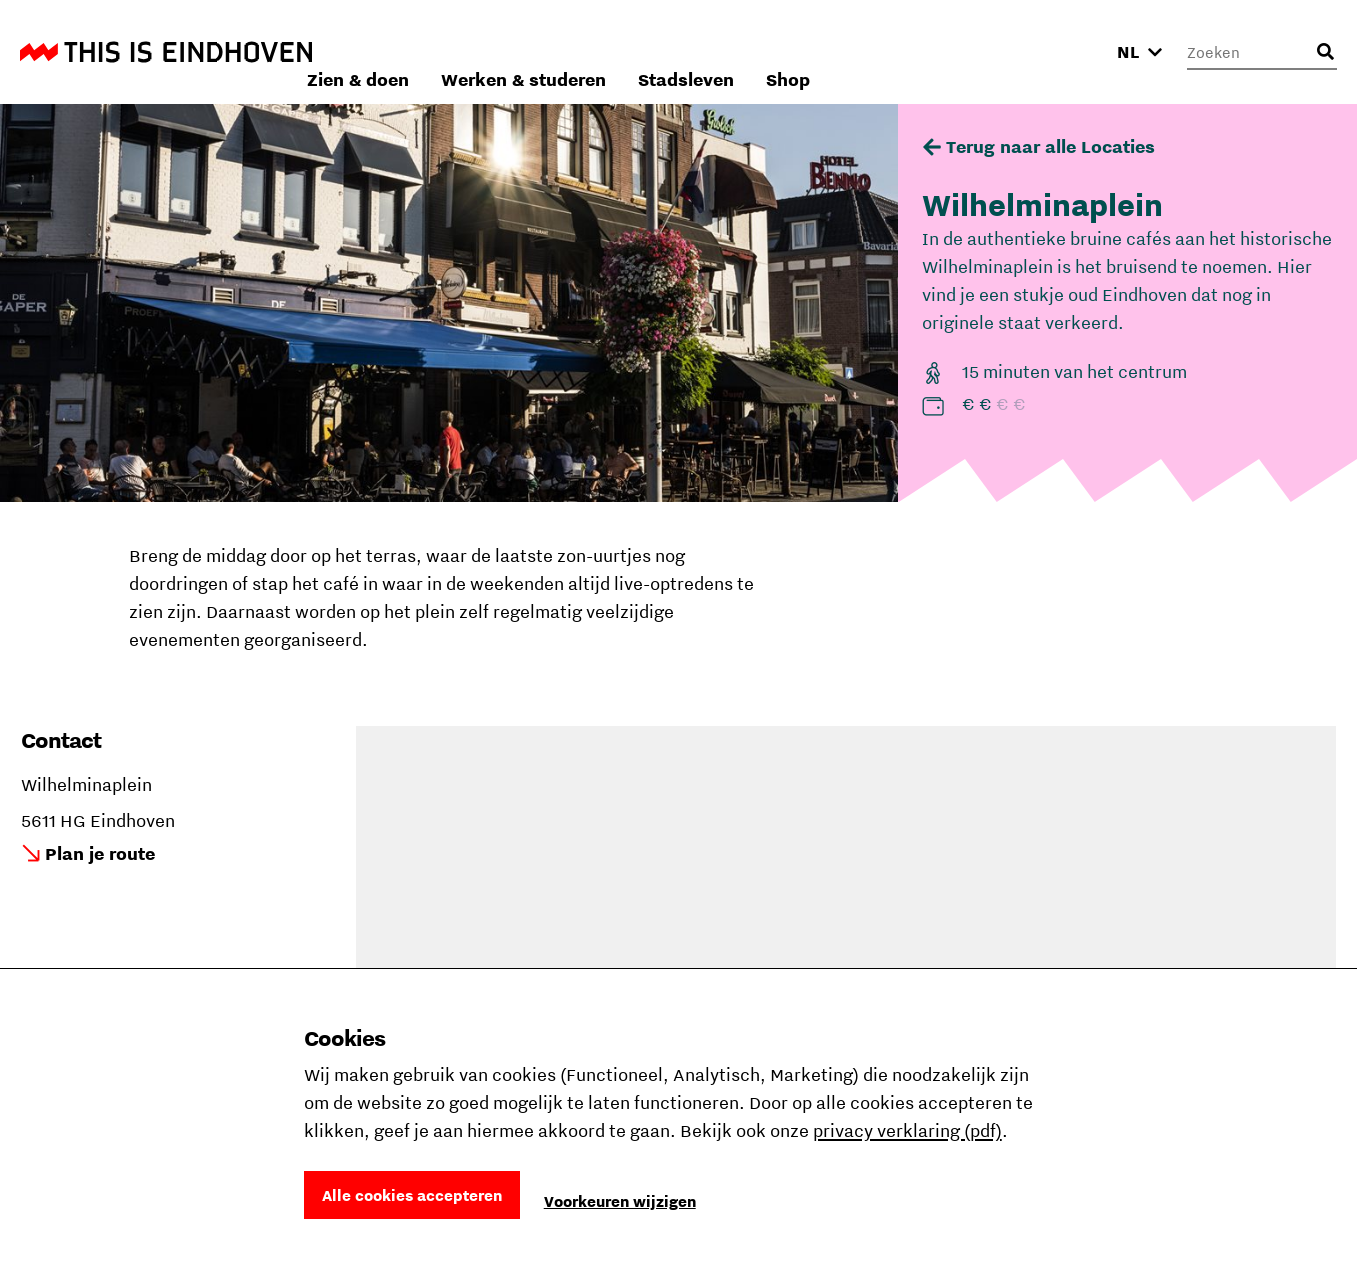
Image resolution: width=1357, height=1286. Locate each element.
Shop (1055, 51)
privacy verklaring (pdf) (907, 1130)
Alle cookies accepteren (412, 1195)
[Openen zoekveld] (1325, 52)
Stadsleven (953, 51)
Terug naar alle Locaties (1050, 146)
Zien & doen (625, 51)
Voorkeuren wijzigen (620, 1201)
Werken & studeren (790, 51)
